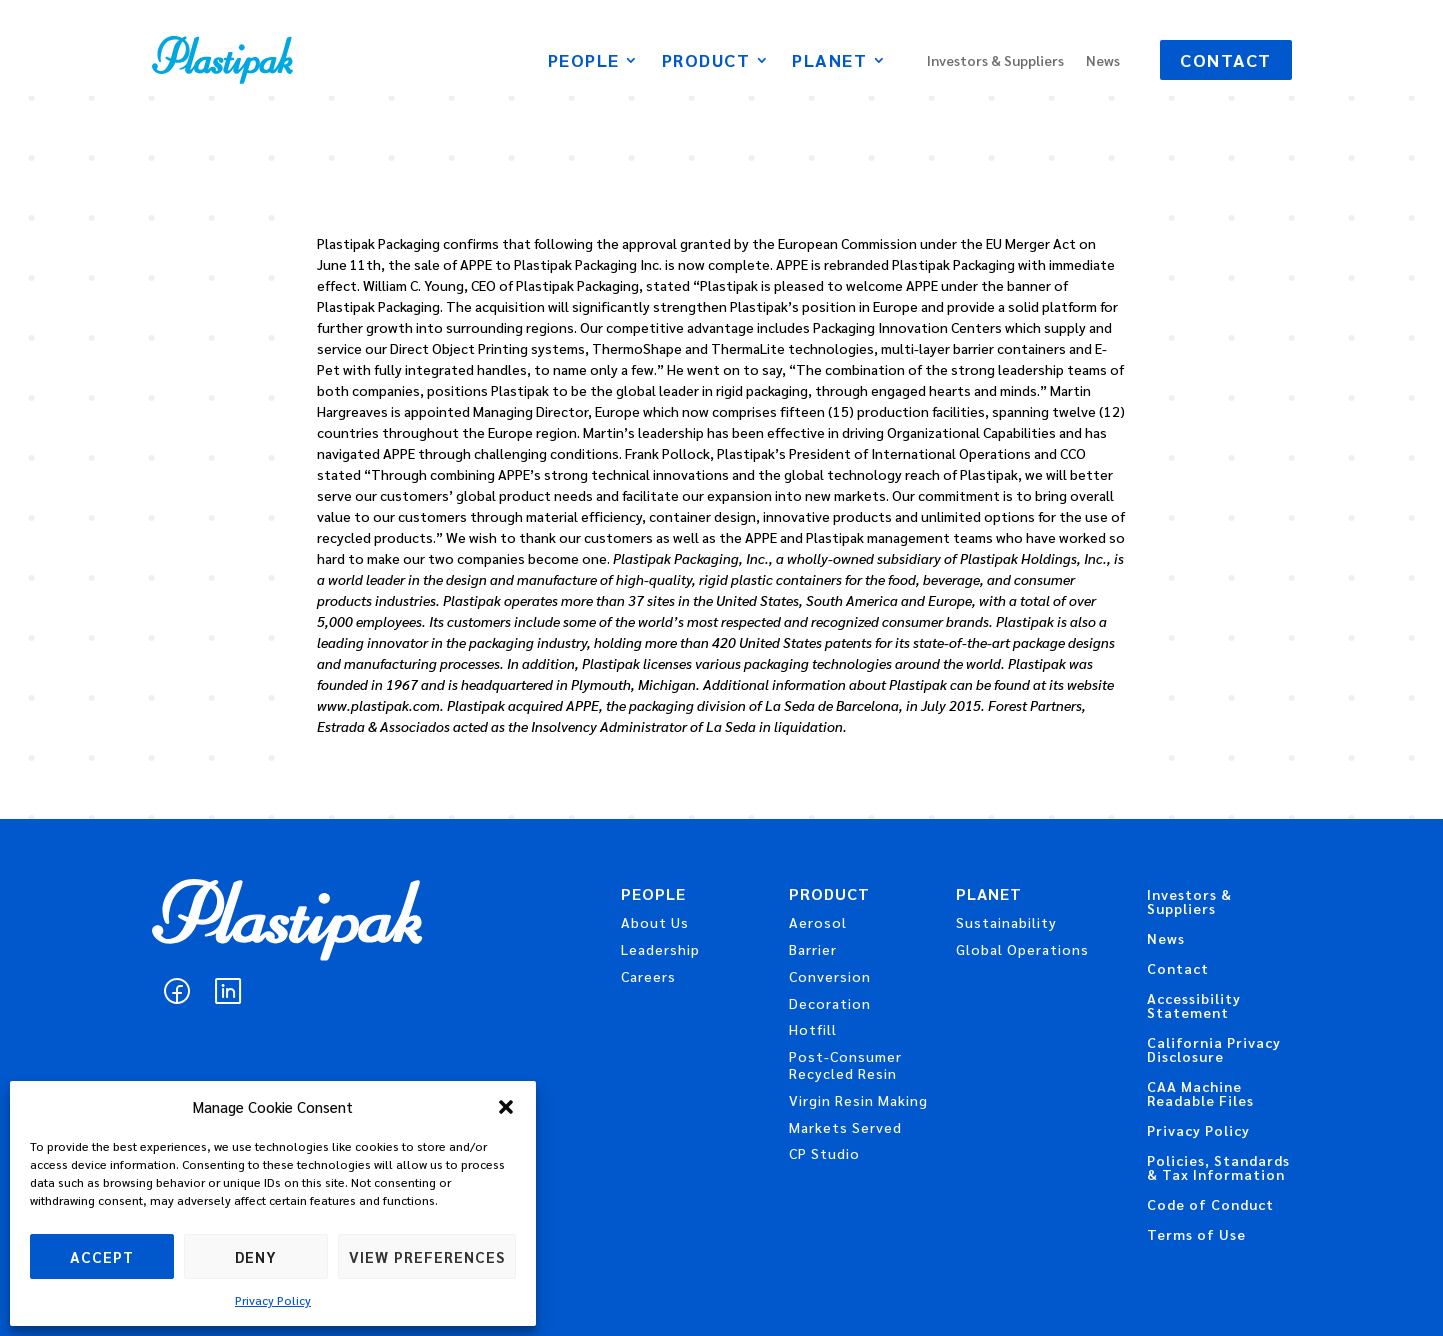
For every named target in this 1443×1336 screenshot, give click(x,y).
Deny (256, 1256)
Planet (829, 62)
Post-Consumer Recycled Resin (845, 1064)
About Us (655, 922)
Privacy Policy (273, 1300)
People (584, 62)
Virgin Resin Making (858, 1100)
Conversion (830, 976)
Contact (1226, 59)
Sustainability (1006, 922)
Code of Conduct (1210, 1205)
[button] (506, 1107)
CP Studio (824, 1153)
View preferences (427, 1256)
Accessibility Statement (1194, 1006)
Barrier (813, 949)
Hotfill (813, 1029)
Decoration (830, 1003)
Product (706, 62)
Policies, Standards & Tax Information (1218, 1168)
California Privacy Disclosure (1214, 1050)
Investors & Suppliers (995, 61)
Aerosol (818, 922)
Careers (648, 976)
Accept (102, 1256)
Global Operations (1022, 949)
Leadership (660, 949)
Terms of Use (1196, 1235)
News (1103, 61)
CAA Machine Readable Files (1200, 1094)
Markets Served (845, 1127)
